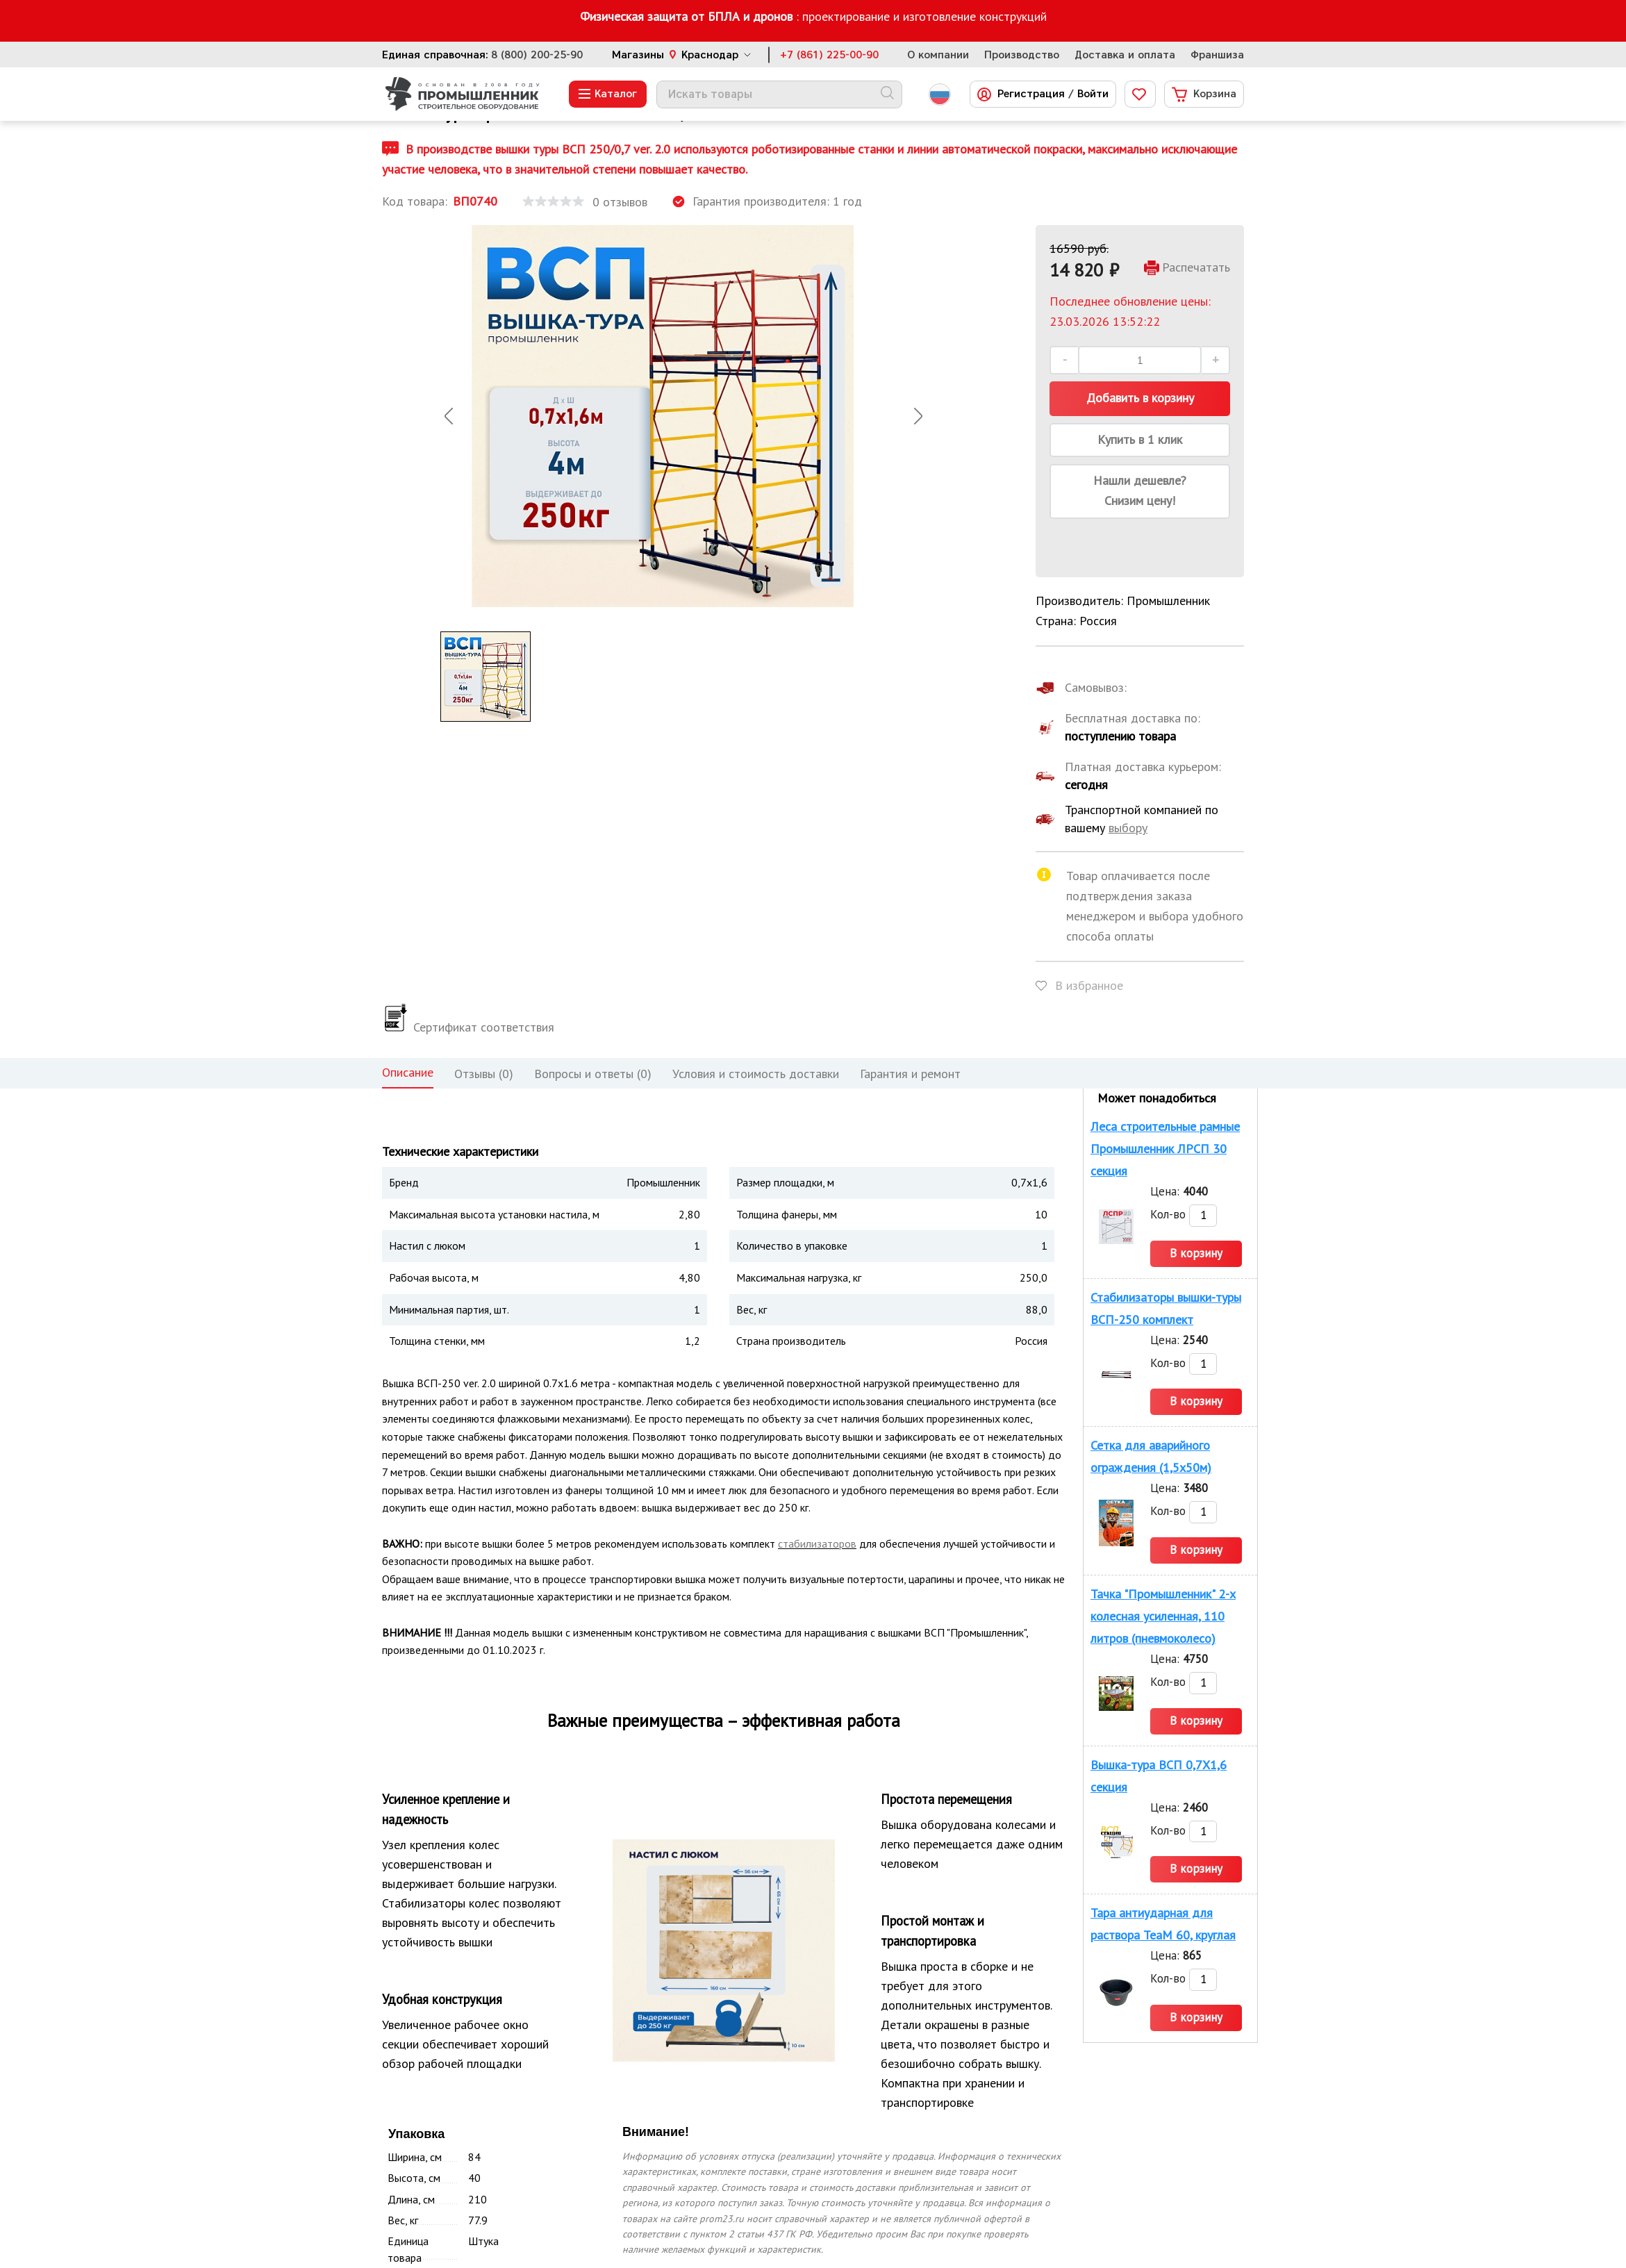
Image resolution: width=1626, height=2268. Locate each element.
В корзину (1196, 1253)
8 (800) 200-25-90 (537, 54)
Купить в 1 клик (1139, 439)
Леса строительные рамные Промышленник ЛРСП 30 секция (1165, 1148)
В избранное (1089, 985)
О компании (938, 55)
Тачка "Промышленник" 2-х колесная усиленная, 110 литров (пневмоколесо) (1163, 1616)
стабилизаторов (817, 1543)
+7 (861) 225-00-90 (829, 54)
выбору (1128, 828)
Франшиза (1217, 55)
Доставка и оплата (1125, 55)
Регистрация (1031, 94)
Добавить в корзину (1140, 398)
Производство (1021, 55)
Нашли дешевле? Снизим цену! (1139, 490)
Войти (1093, 94)
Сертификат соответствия (468, 1027)
